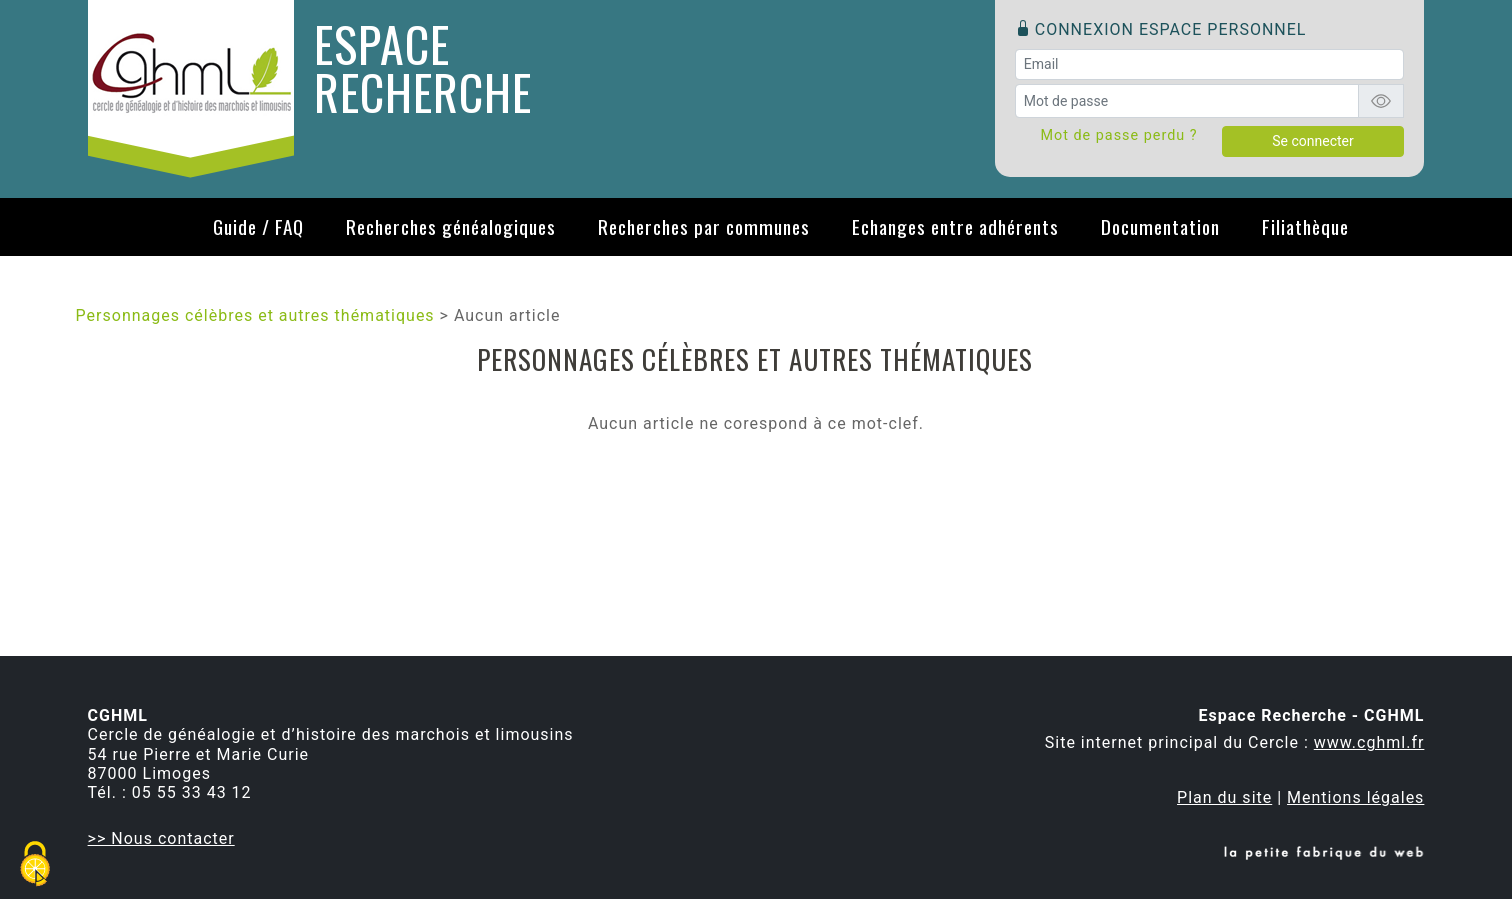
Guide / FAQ (258, 226)
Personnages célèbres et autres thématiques (255, 315)
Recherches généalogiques (451, 226)
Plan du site (1224, 797)
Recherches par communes (704, 226)
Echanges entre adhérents (955, 226)
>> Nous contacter (161, 838)
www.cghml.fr (1369, 742)
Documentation (1160, 226)
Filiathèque (1305, 226)
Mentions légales (1355, 797)
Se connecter (1312, 141)
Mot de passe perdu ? (1118, 135)
